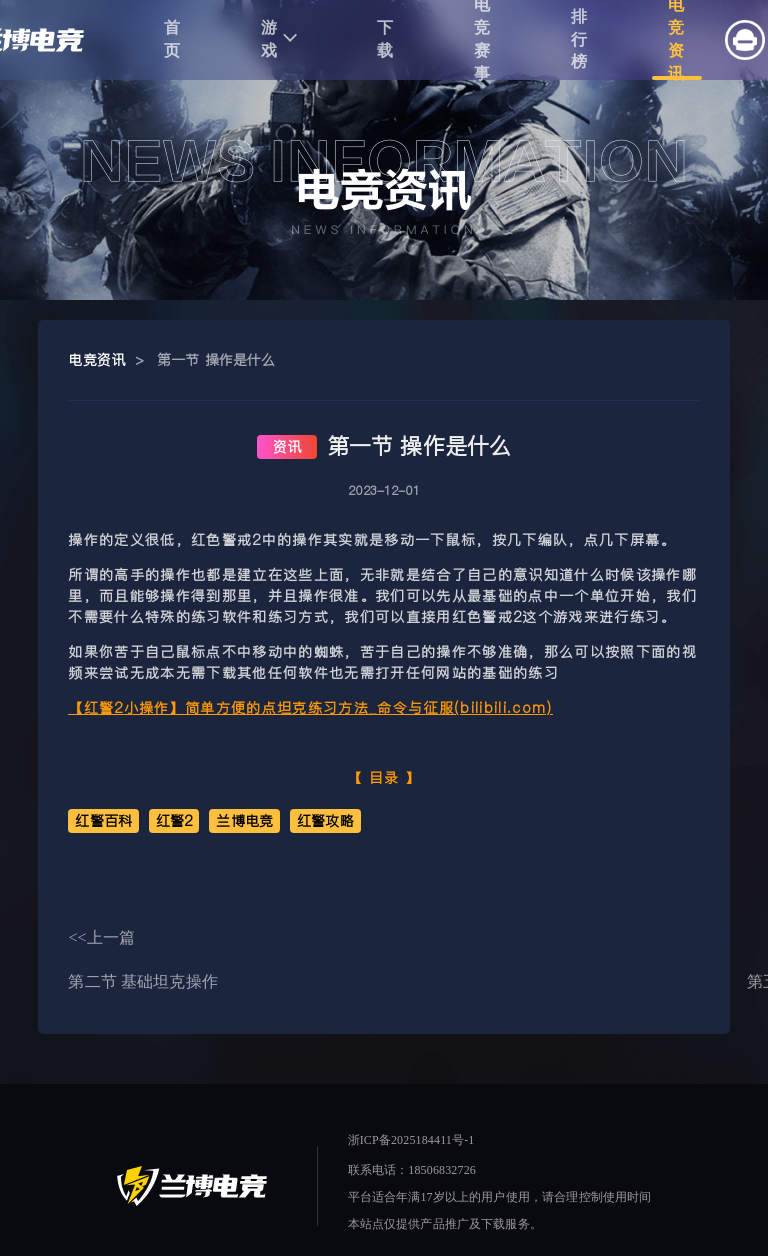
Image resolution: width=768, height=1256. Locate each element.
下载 (385, 39)
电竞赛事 (482, 40)
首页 (172, 39)
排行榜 (579, 39)
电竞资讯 (676, 40)
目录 (384, 778)
